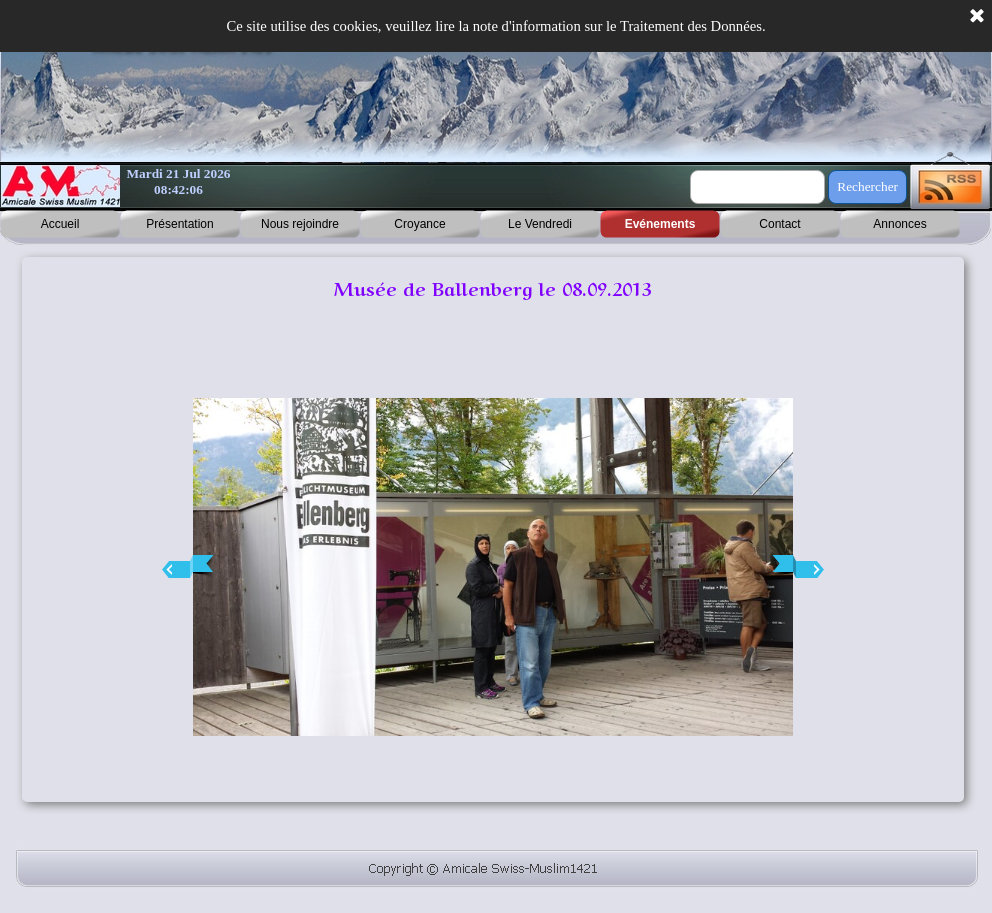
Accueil (60, 224)
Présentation (179, 224)
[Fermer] (977, 17)
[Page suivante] (798, 567)
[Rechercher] (757, 187)
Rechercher (867, 186)
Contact (779, 224)
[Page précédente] (188, 567)
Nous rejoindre (300, 224)
